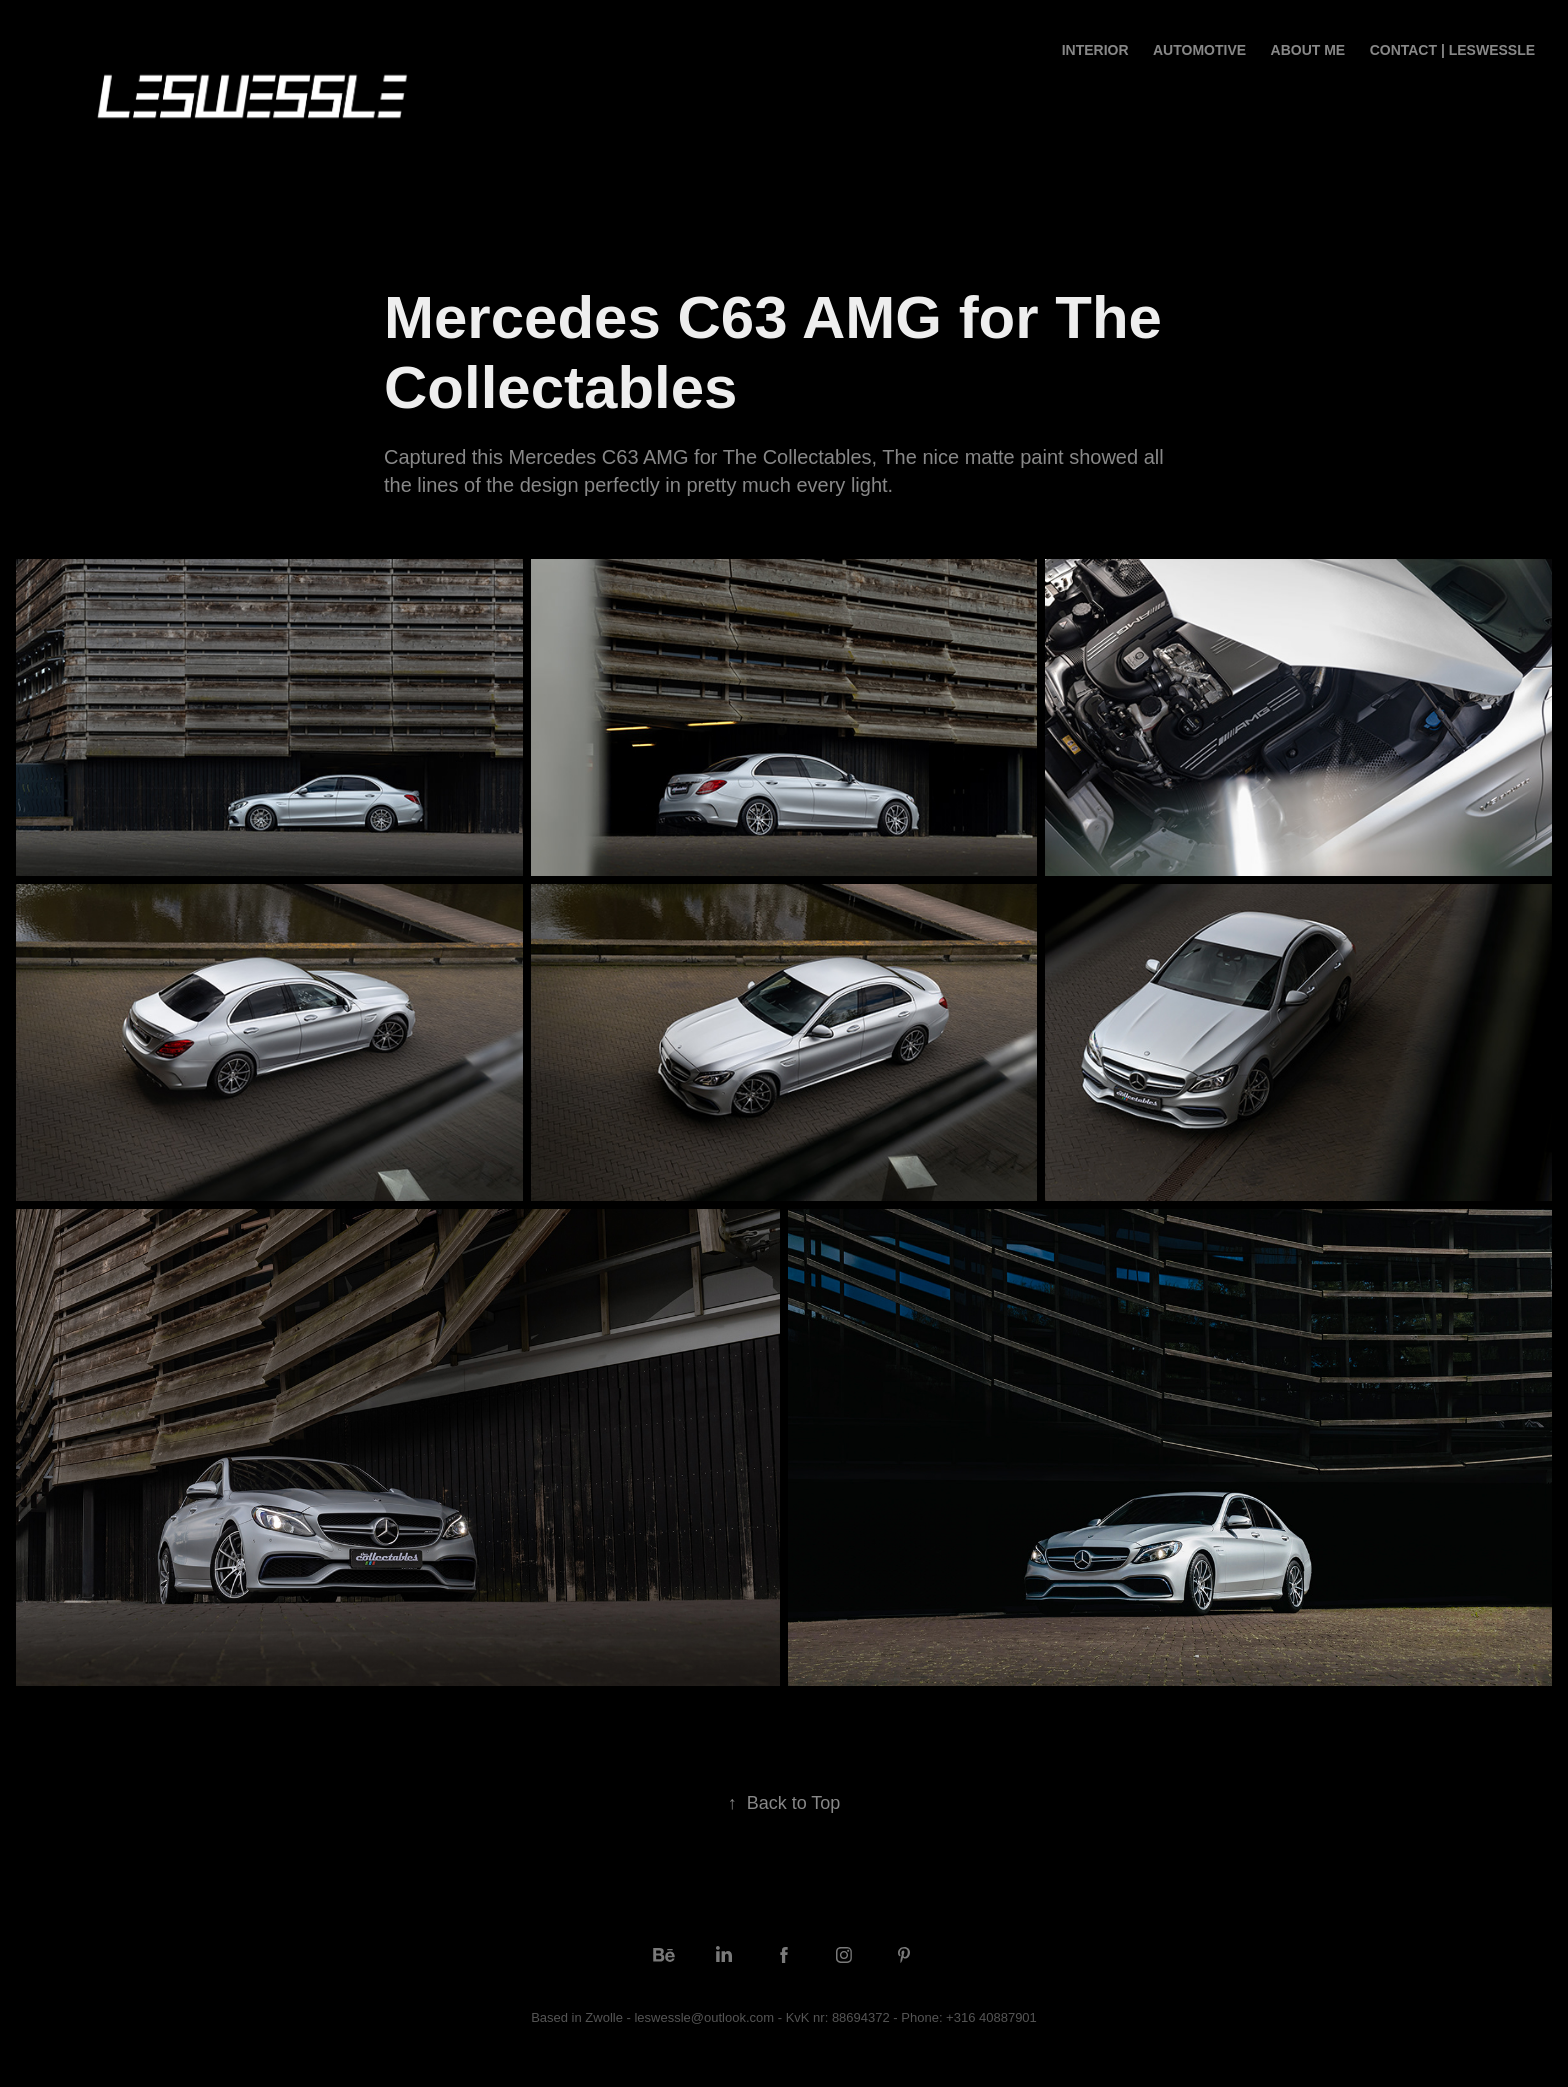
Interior (1095, 50)
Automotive (1199, 50)
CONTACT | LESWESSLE (1452, 50)
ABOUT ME (1308, 50)
